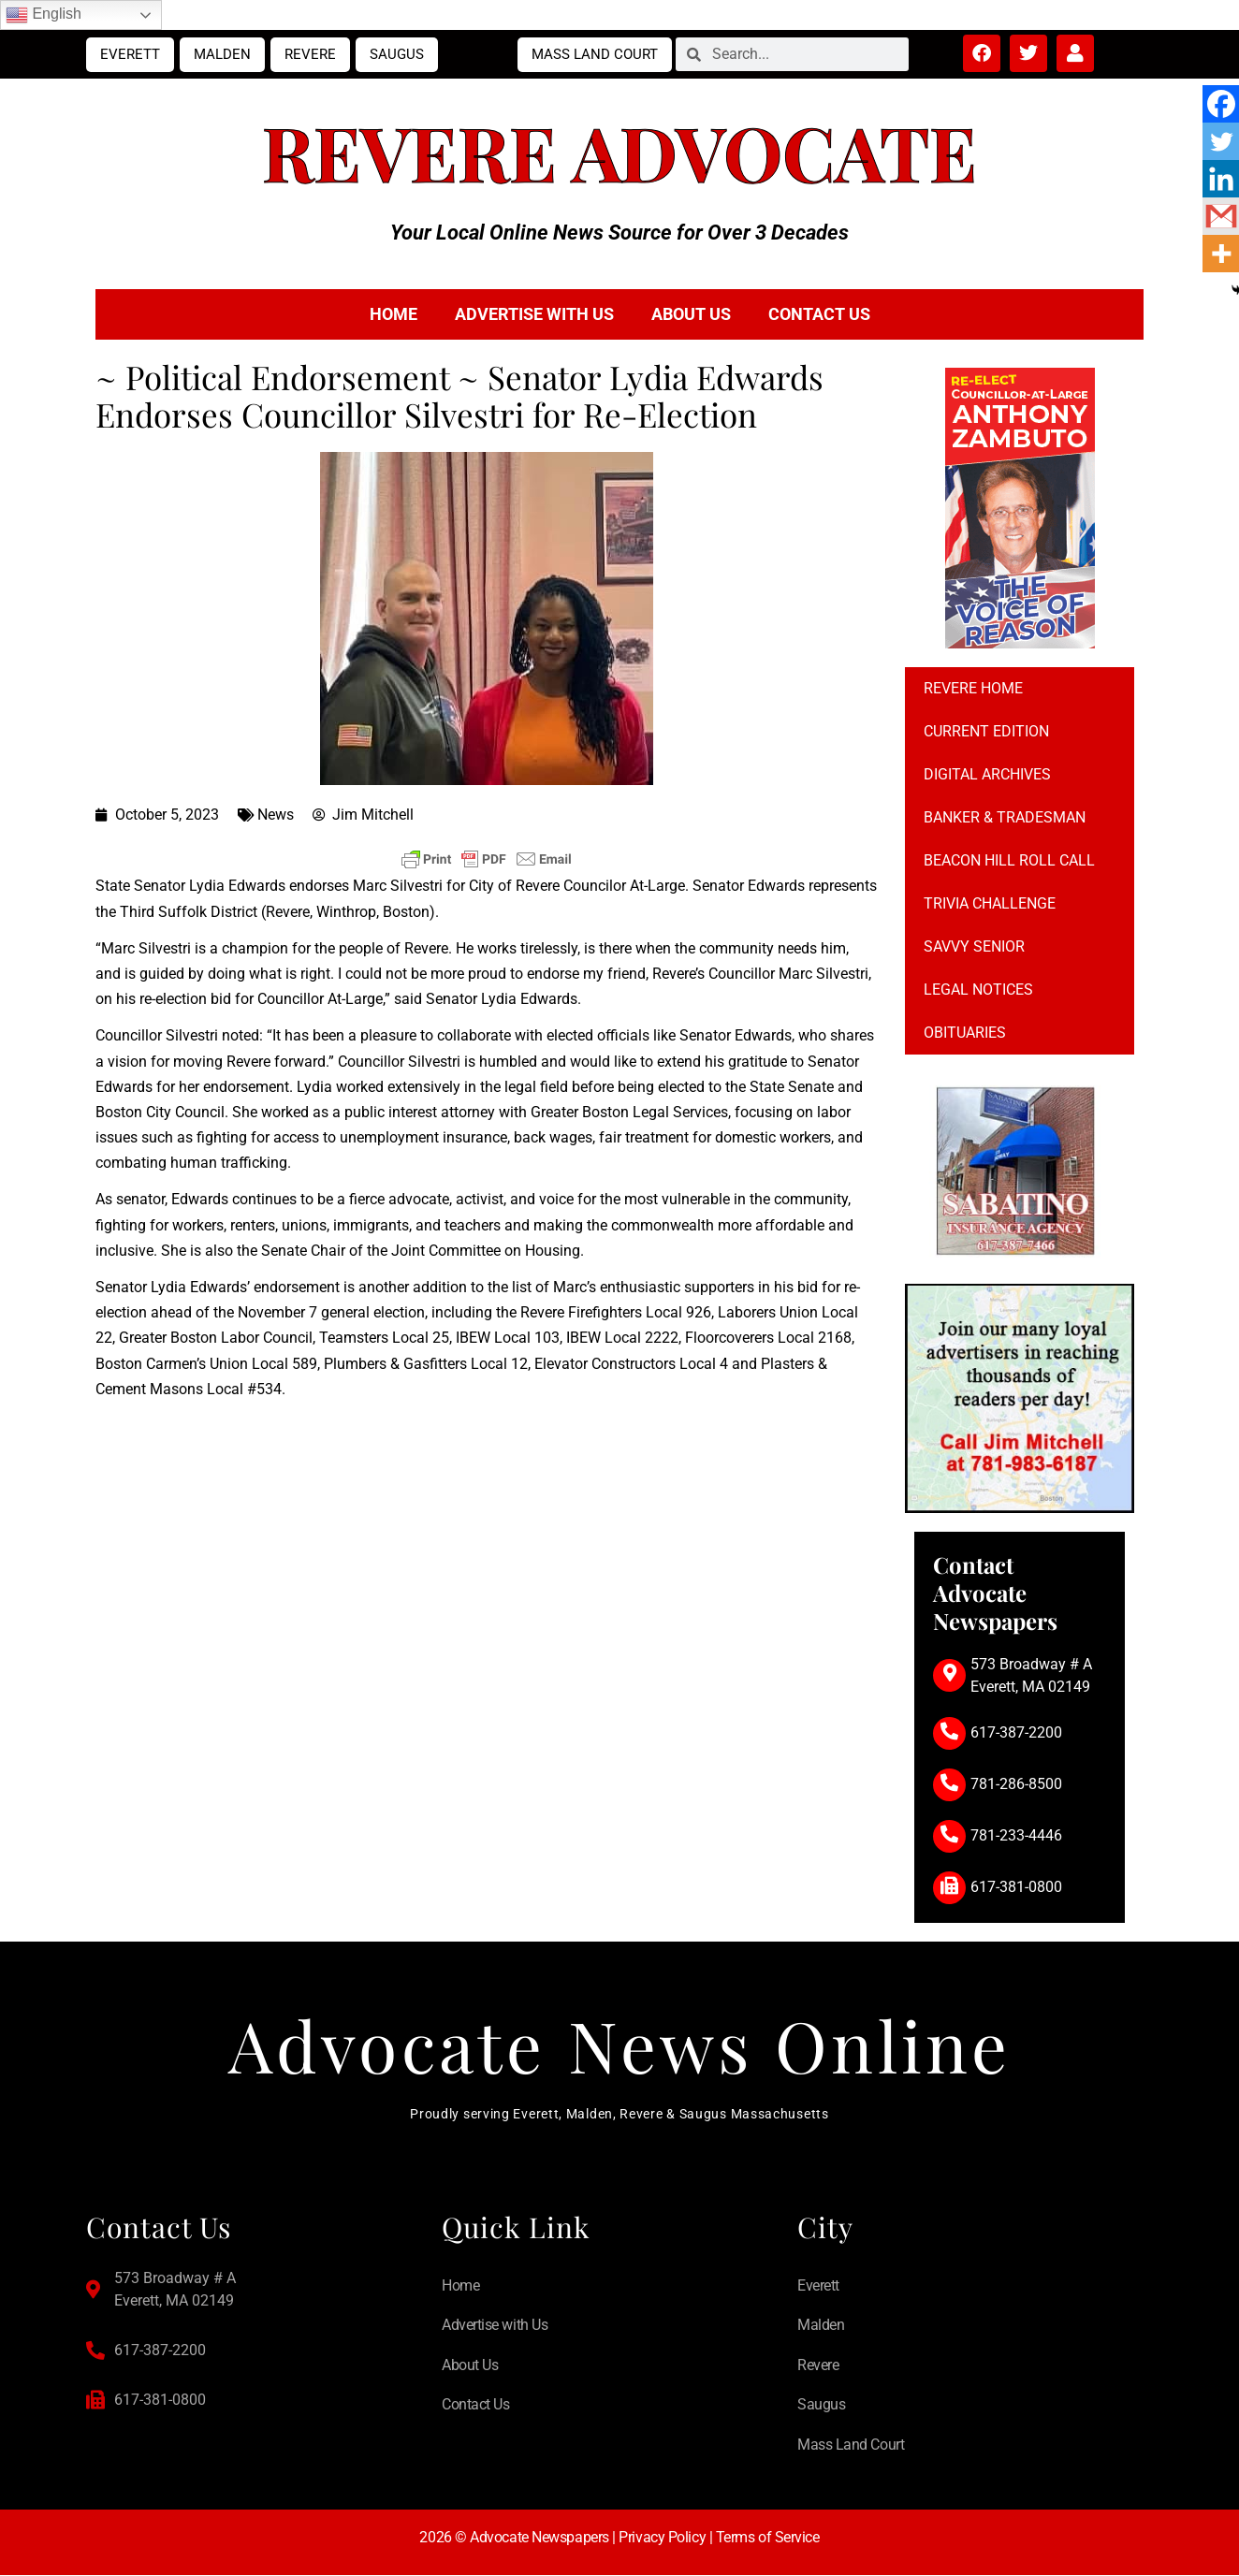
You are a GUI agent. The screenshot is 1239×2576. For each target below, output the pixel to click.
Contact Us (819, 314)
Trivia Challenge (990, 903)
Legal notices (978, 989)
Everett (130, 54)
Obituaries (965, 1032)
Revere (310, 54)
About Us (691, 314)
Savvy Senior (974, 946)
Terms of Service (768, 2537)
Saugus (397, 54)
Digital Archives (987, 774)
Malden (222, 54)
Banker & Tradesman (1005, 817)
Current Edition (986, 731)
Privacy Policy (662, 2537)
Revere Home (973, 688)
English (43, 15)
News (275, 814)
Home (393, 314)
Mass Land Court (595, 54)
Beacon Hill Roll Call (1009, 860)
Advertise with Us (534, 314)
